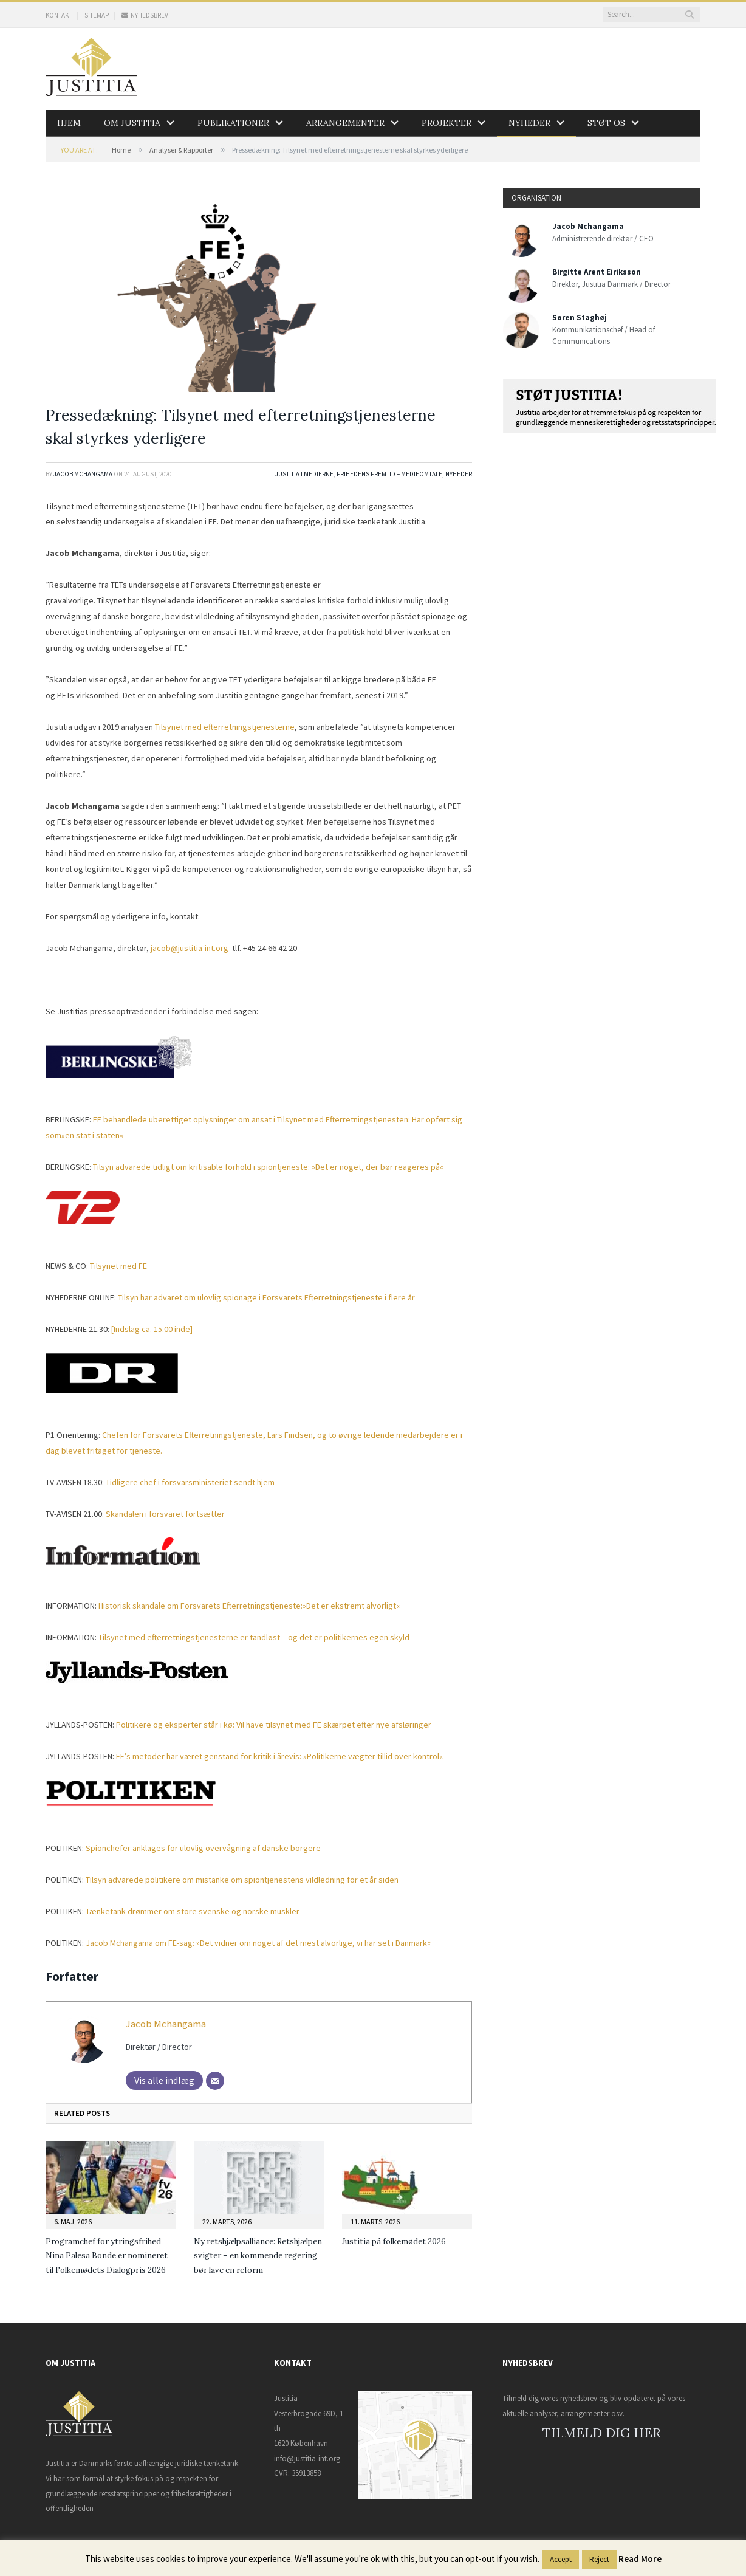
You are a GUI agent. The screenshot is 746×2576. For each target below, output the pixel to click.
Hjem (69, 122)
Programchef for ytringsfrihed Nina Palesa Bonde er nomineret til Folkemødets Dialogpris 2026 (107, 2255)
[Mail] (215, 2081)
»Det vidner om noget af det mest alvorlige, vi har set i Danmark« (258, 1942)
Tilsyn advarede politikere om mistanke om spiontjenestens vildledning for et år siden (242, 1879)
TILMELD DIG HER (601, 2433)
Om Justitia (132, 122)
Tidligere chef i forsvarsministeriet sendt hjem (190, 1482)
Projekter (446, 122)
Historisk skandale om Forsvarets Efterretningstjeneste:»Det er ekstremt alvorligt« (249, 1605)
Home (121, 149)
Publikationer (233, 122)
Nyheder (529, 122)
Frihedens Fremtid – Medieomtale (389, 474)
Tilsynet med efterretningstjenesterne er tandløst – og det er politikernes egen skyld (253, 1637)
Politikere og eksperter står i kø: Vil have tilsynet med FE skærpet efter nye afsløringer (273, 1724)
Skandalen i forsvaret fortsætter (165, 1513)
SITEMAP (96, 15)
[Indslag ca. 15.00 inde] (152, 1329)
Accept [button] (561, 2559)
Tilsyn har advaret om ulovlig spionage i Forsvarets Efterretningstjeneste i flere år (266, 1297)
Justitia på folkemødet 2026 (394, 2241)
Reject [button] (599, 2559)
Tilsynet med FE (118, 1265)
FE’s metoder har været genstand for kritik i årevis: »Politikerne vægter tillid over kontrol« (279, 1756)
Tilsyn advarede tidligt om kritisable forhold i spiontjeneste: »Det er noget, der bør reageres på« (268, 1166)
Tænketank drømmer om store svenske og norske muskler (192, 1911)
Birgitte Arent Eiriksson (596, 272)
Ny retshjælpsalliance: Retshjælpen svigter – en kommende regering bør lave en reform (258, 2255)
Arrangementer (345, 122)
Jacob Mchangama (82, 474)
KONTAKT (59, 15)
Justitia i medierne (304, 474)
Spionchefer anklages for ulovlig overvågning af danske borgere (203, 1848)
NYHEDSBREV (144, 15)
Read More (640, 2558)
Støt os (606, 122)
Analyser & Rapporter (181, 149)
